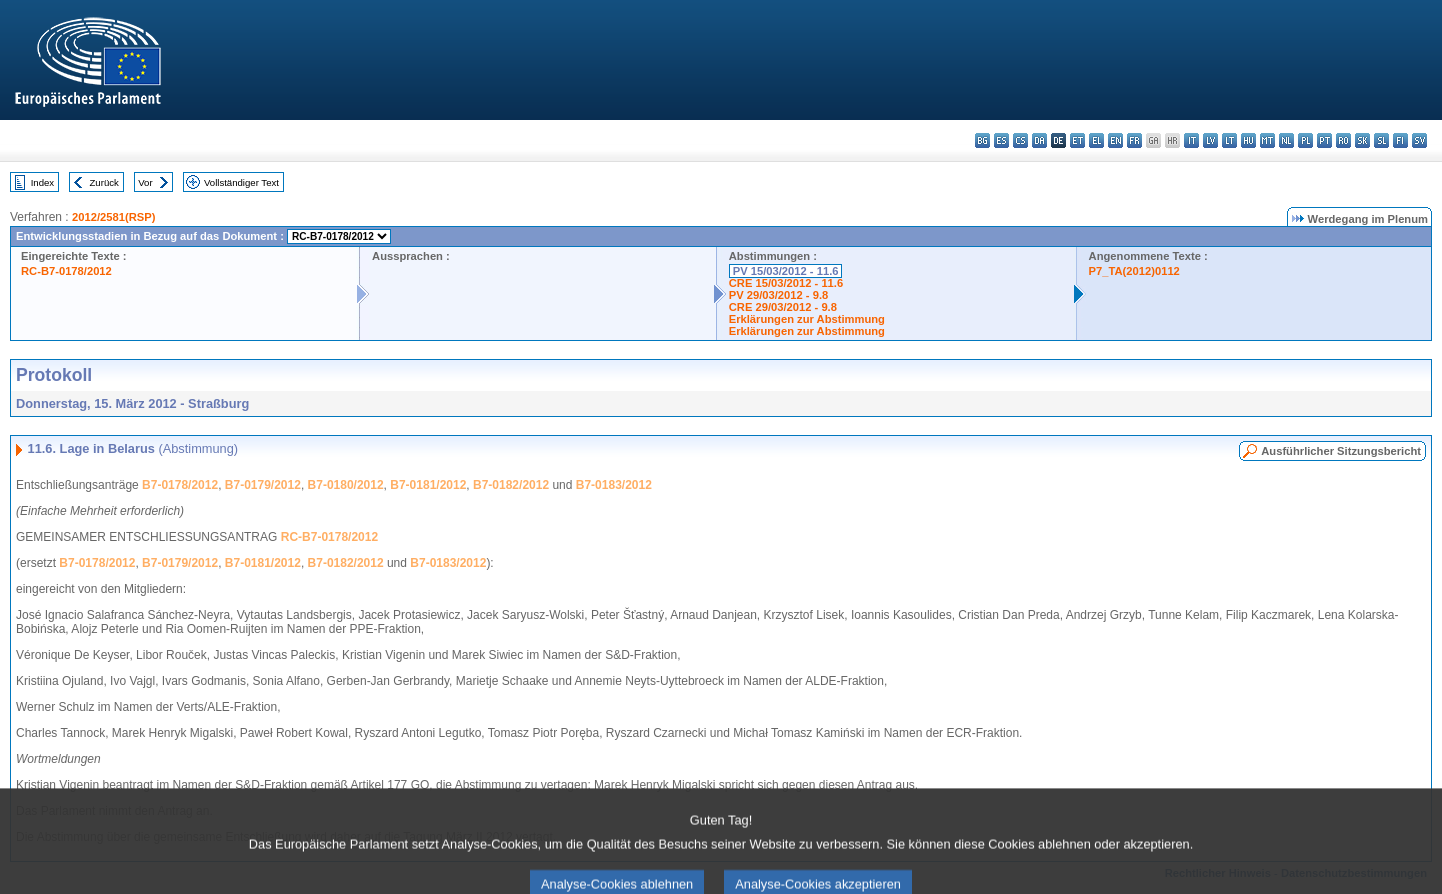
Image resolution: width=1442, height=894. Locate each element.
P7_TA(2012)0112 (1134, 271)
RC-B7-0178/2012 (66, 271)
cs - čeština (1020, 140)
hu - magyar (1248, 140)
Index (42, 182)
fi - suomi (1400, 140)
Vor (145, 182)
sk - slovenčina (1362, 140)
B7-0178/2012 (180, 485)
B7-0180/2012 (346, 485)
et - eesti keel (1077, 140)
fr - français (1134, 140)
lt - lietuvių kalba (1229, 140)
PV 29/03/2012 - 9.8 (779, 295)
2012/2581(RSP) (113, 217)
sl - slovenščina (1381, 140)
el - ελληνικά (1096, 140)
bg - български (982, 140)
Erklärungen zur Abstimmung (807, 319)
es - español (1001, 140)
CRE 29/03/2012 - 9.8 (783, 307)
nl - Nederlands (1286, 140)
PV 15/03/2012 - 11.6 (786, 271)
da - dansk (1039, 140)
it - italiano (1191, 140)
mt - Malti (1267, 140)
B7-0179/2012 (263, 485)
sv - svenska (1419, 140)
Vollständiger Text (241, 182)
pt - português (1324, 140)
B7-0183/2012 (614, 485)
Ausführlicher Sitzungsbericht (1341, 451)
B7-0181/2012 (428, 485)
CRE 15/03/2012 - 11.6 (786, 283)
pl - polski (1305, 140)
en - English (1115, 140)
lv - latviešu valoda (1210, 140)
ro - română (1343, 140)
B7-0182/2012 (511, 485)
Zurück (104, 182)
